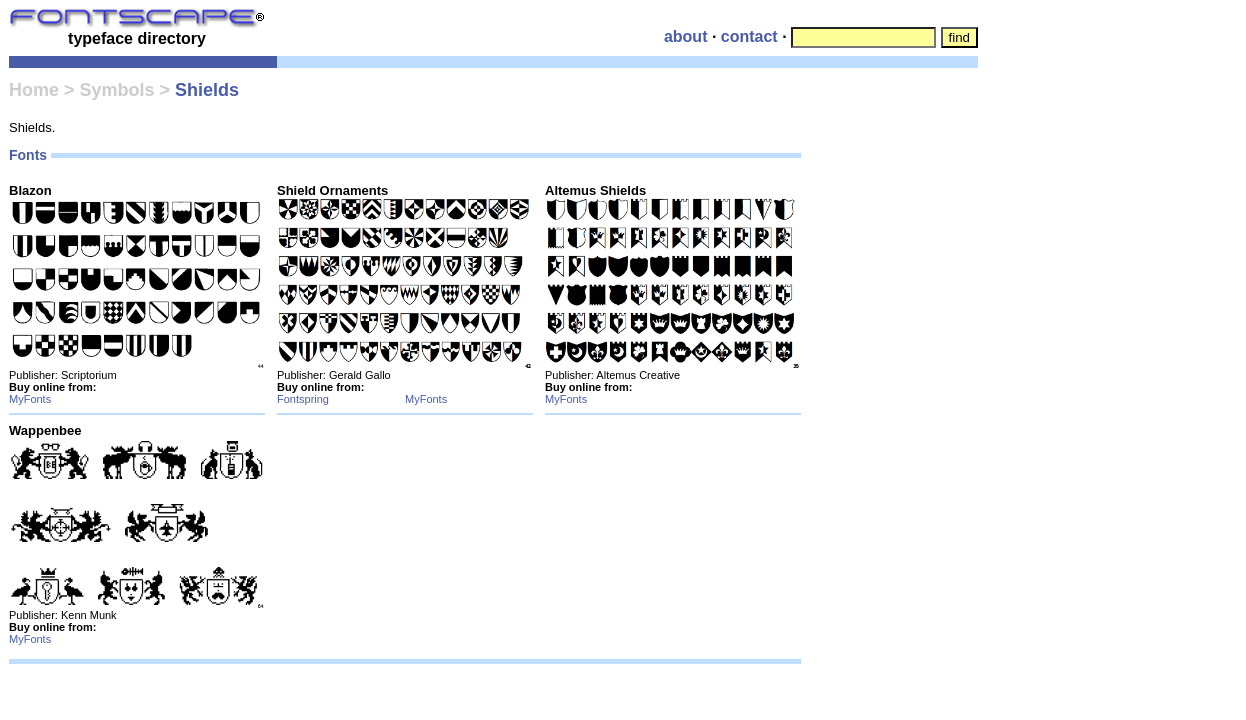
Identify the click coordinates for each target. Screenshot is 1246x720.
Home (34, 90)
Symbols (117, 90)
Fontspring (303, 399)
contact (749, 36)
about (686, 36)
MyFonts (30, 399)
